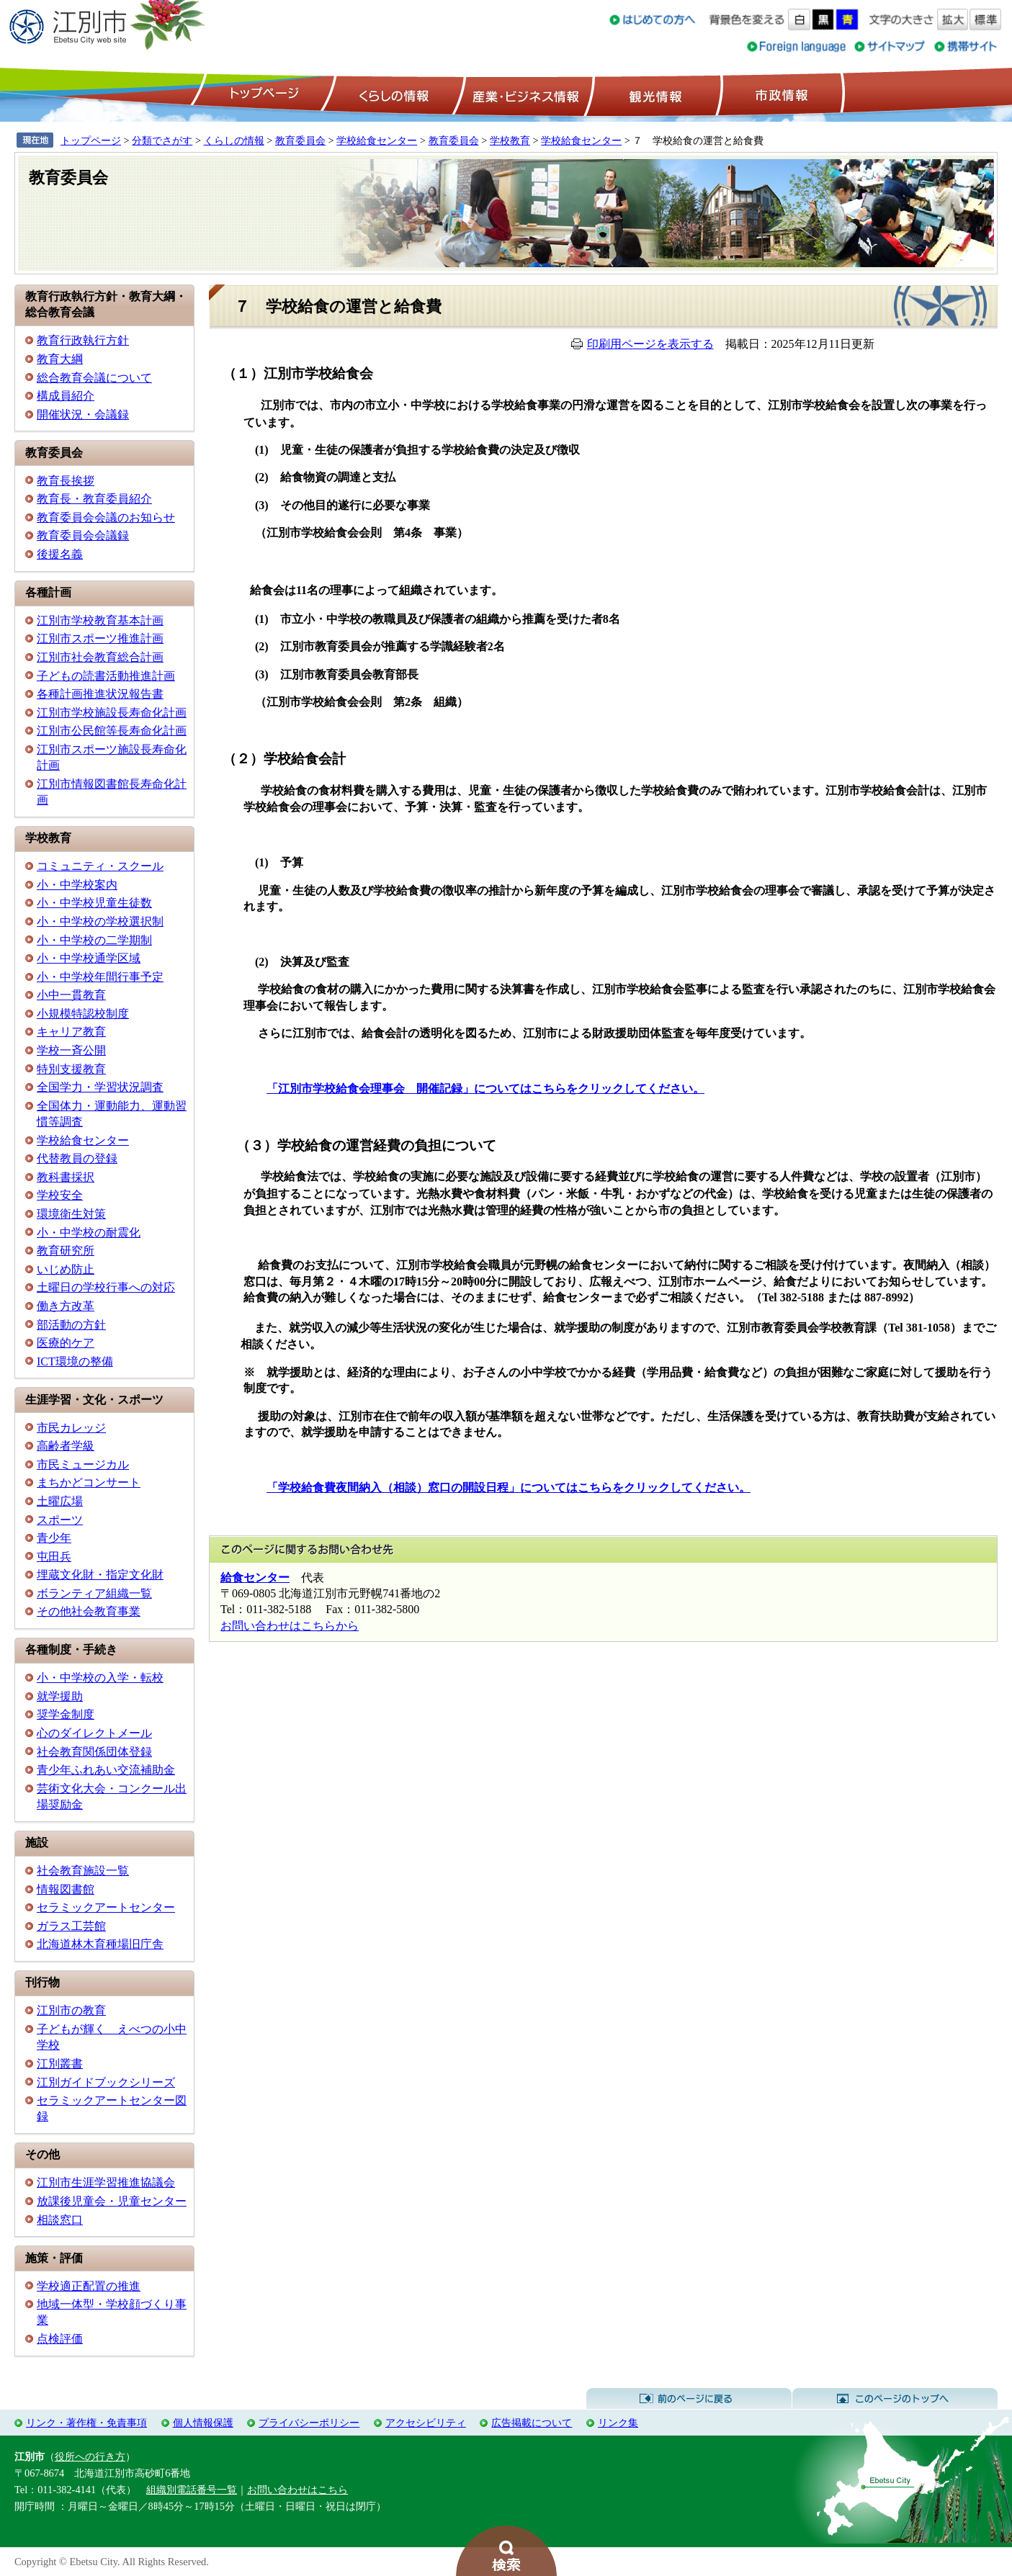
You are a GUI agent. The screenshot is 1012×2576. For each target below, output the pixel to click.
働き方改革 (65, 1306)
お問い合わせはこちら (297, 2489)
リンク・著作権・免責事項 (86, 2422)
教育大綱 (60, 359)
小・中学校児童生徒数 (94, 903)
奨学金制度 (65, 1714)
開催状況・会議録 (83, 414)
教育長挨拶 (65, 481)
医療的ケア (65, 1343)
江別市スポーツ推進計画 (100, 638)
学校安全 (60, 1195)
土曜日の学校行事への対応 (106, 1287)
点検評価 (60, 2339)
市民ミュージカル (83, 1464)
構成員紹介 (65, 396)
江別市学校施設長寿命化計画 (112, 712)
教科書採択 (65, 1177)
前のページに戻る (689, 2399)
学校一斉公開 (71, 1050)
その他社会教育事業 (88, 1611)
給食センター (255, 1577)
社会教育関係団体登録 (94, 1752)
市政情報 (780, 94)
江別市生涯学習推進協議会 (106, 2182)
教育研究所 (65, 1250)
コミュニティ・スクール (100, 866)
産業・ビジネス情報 (523, 94)
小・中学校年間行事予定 (100, 977)
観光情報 (653, 94)
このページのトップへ (895, 2399)
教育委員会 (300, 140)
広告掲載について (531, 2422)
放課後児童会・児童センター (112, 2201)
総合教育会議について (94, 378)
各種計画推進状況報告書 (100, 694)
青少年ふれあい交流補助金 (106, 1770)
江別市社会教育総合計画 (100, 657)
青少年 (54, 1538)
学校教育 (510, 140)
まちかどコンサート (88, 1482)
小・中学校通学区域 (88, 958)
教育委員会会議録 (83, 535)
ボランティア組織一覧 (94, 1593)
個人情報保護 (203, 2422)
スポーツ (60, 1520)
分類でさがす (162, 140)
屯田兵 (54, 1556)
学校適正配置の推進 (88, 2286)
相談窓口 (60, 2220)
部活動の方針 (71, 1325)
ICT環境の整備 (75, 1361)
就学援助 (60, 1696)
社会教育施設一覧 (83, 1870)
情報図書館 (65, 1889)
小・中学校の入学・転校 (100, 1677)
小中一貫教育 (71, 995)
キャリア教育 (71, 1032)
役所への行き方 (90, 2456)
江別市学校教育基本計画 (100, 620)
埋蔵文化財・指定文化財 (100, 1575)
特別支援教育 (71, 1069)
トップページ (262, 94)
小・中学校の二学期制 (94, 940)
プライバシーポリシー (309, 2422)
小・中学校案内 (77, 885)
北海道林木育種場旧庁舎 (100, 1944)
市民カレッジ (71, 1428)
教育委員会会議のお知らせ (106, 517)
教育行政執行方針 (83, 340)
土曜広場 (60, 1501)
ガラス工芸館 (71, 1926)
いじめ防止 (65, 1269)
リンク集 (618, 2422)
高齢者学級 (65, 1446)
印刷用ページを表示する (650, 344)
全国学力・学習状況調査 (100, 1087)
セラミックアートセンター (106, 1907)
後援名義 (60, 554)
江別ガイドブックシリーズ (106, 2082)
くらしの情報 (393, 94)
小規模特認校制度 (83, 1013)
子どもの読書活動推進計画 (106, 676)
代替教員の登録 (77, 1158)
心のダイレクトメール (94, 1733)
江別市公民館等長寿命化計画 (112, 730)
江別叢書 (60, 2063)
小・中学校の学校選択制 (100, 921)
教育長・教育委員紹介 (94, 499)
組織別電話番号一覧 (191, 2489)
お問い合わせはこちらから (289, 1626)
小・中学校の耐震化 (88, 1232)
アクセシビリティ (425, 2422)
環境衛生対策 (71, 1214)
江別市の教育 (71, 2010)
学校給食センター (376, 140)
